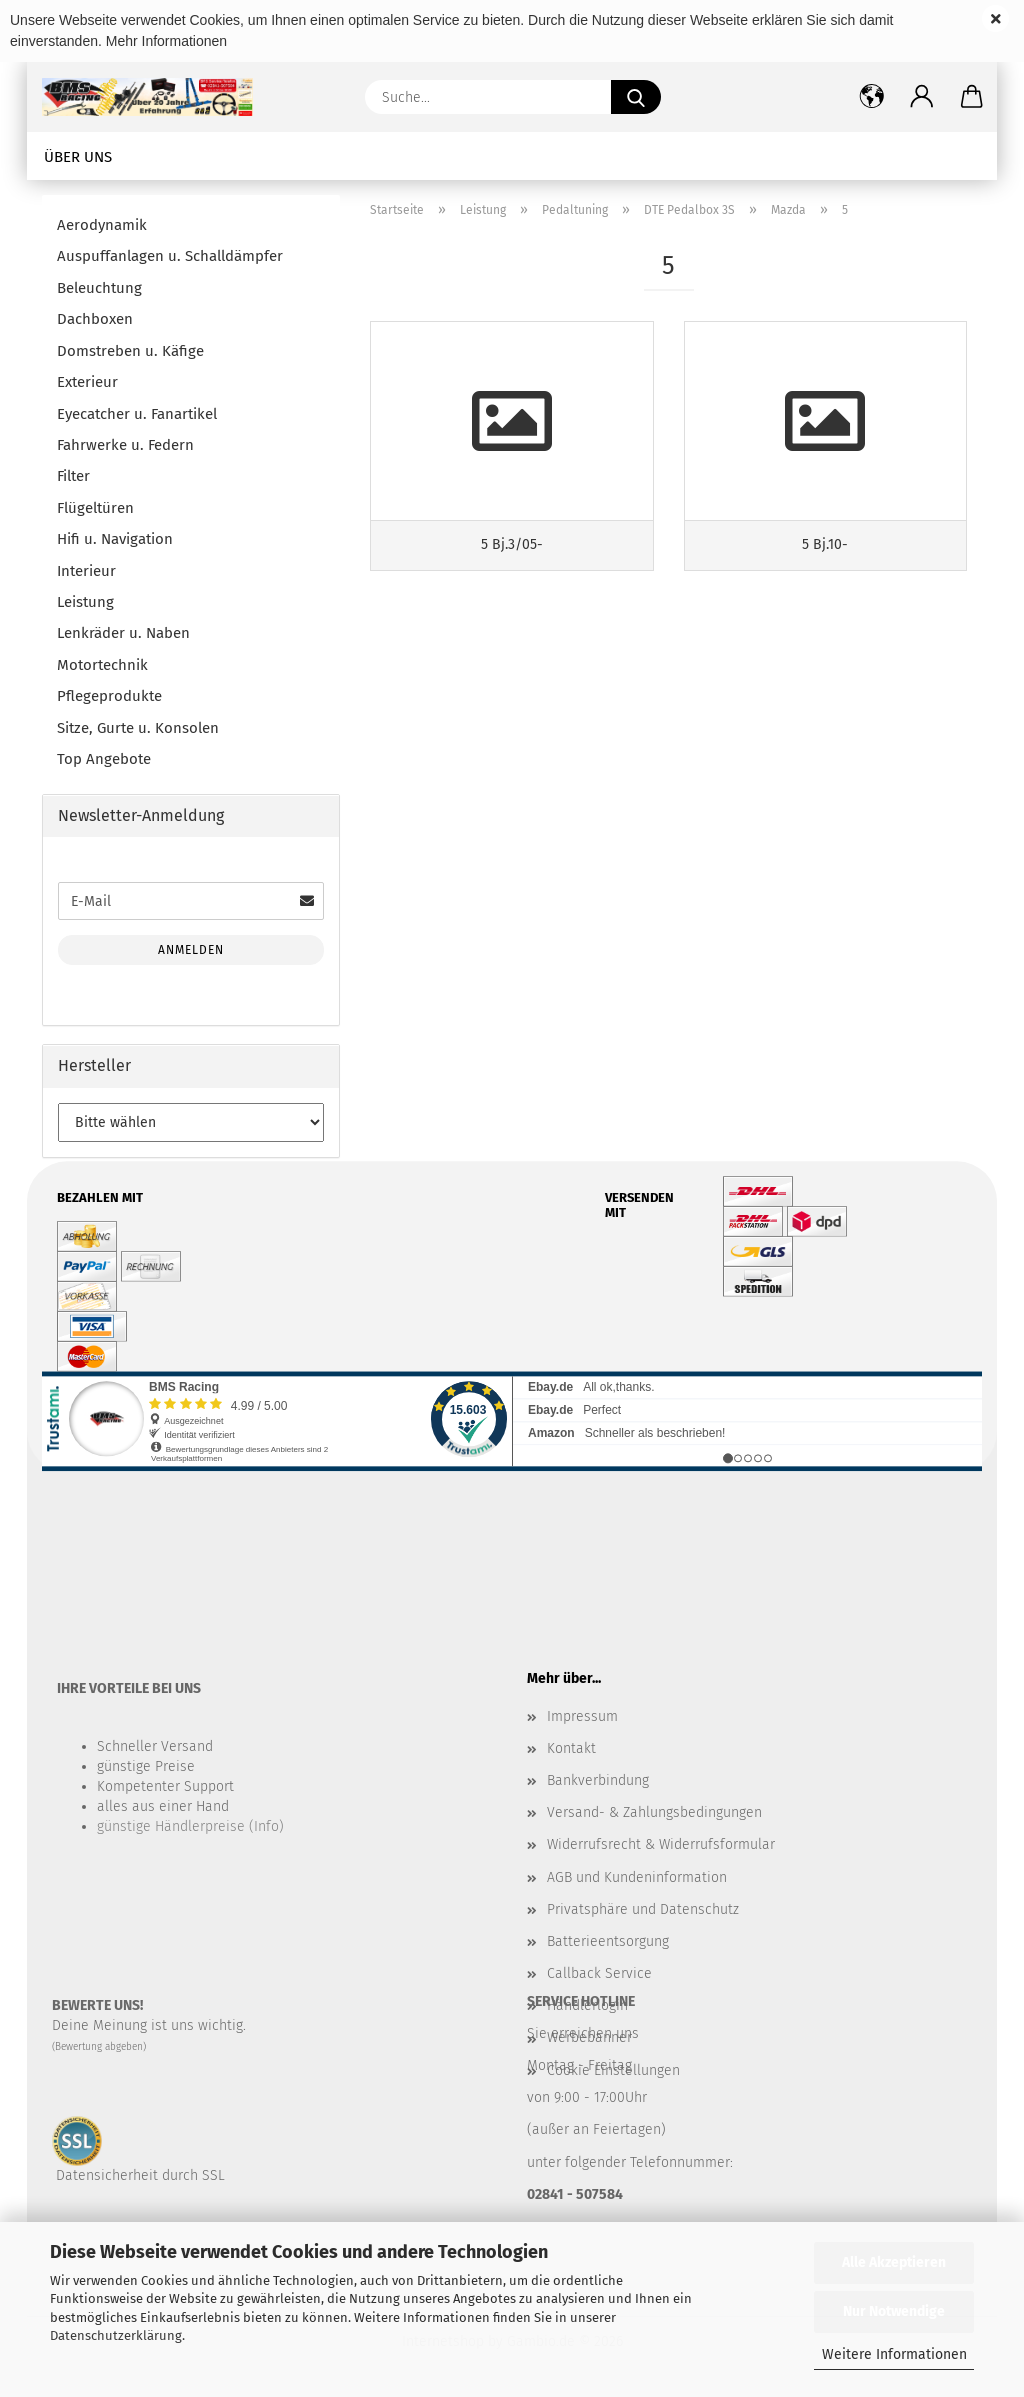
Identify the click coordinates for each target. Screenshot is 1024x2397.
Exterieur (87, 382)
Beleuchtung (99, 288)
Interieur (86, 571)
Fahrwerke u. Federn (125, 445)
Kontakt (571, 1748)
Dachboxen (95, 319)
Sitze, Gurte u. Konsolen (138, 728)
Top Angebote (104, 759)
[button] (922, 97)
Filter (73, 476)
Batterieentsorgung (608, 1941)
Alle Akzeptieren (894, 2262)
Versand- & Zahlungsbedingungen (654, 1812)
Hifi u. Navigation (115, 539)
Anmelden (191, 950)
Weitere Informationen (894, 2354)
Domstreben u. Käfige (130, 351)
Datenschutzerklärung (116, 2335)
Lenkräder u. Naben (123, 633)
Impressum (582, 1716)
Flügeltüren (95, 508)
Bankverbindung (598, 1780)
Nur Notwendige (894, 2311)
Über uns (78, 157)
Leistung (85, 602)
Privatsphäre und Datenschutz (643, 1909)
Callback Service (599, 1973)
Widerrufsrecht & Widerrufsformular (661, 1844)
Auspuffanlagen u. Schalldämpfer (170, 256)
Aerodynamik (102, 225)
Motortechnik (102, 665)
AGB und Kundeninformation (637, 1877)
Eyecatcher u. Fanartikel (137, 414)
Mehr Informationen (166, 41)
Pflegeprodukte (109, 696)
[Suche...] (636, 97)
